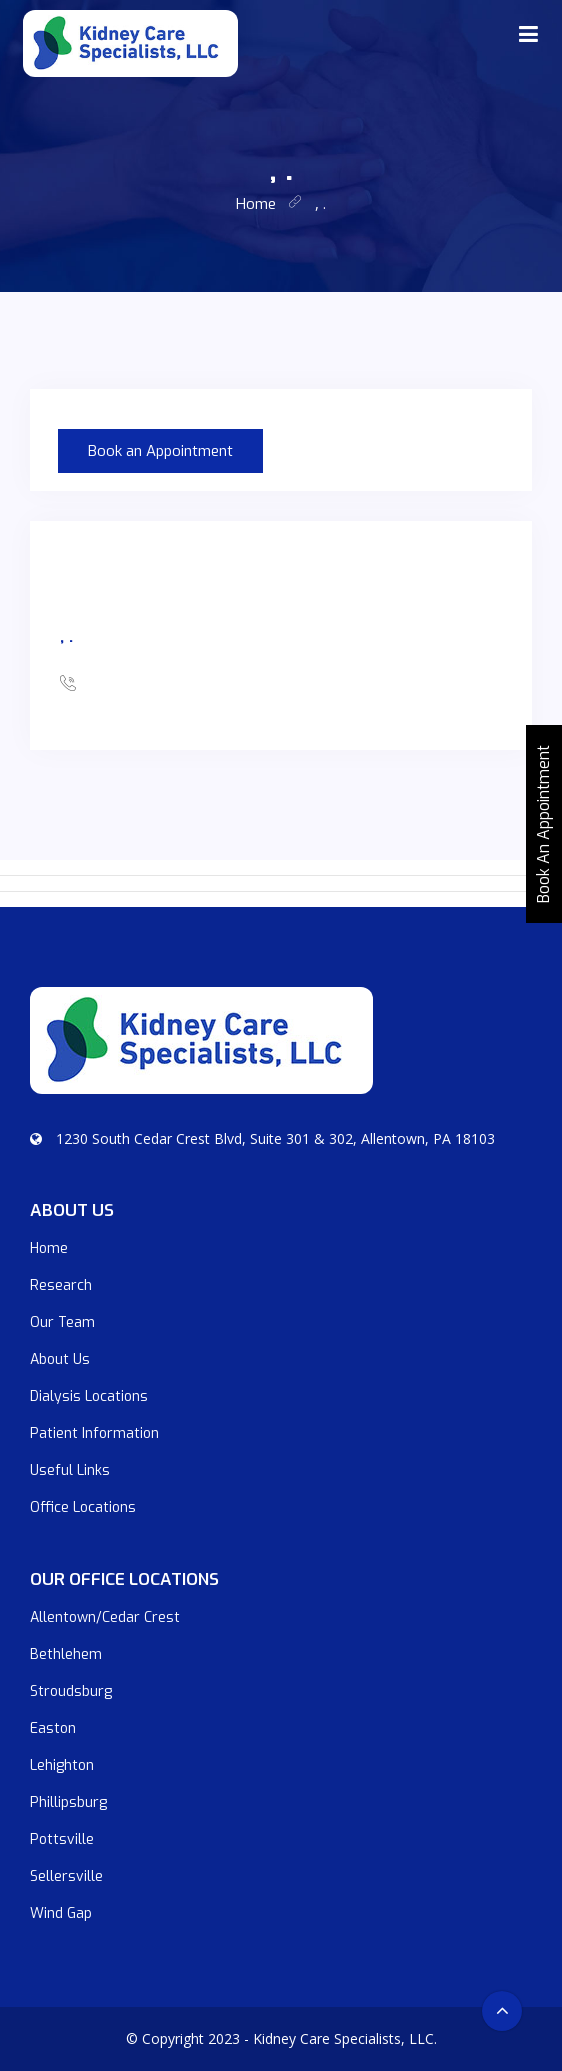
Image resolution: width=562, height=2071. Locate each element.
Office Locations (83, 1507)
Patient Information (94, 1433)
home (256, 204)
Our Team (62, 1322)
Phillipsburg (68, 1802)
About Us (60, 1359)
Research (61, 1285)
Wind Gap (61, 1913)
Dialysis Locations (89, 1396)
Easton (53, 1728)
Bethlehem (66, 1654)
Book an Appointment (160, 451)
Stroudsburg (71, 1691)
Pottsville (62, 1839)
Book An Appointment (543, 824)
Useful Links (70, 1470)
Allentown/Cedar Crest (105, 1617)
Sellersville (66, 1876)
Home (49, 1248)
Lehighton (62, 1765)
